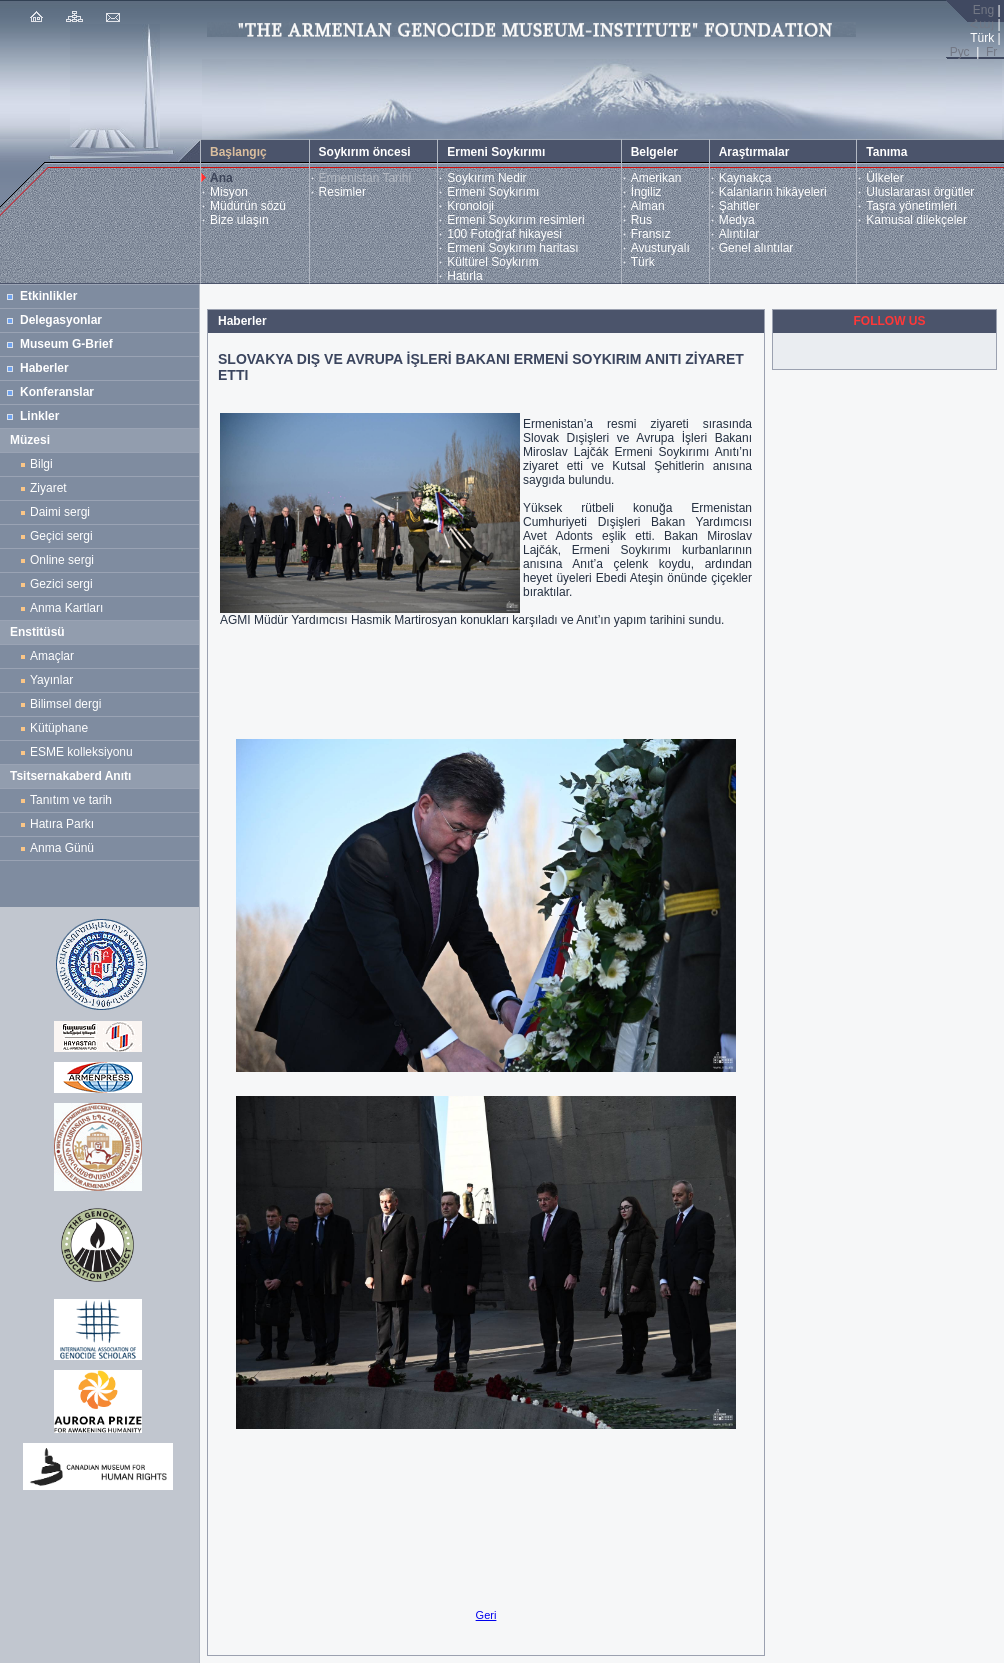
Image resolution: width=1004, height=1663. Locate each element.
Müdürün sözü (248, 206)
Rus (641, 220)
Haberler (44, 368)
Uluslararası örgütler (920, 192)
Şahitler (739, 206)
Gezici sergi (64, 584)
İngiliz (646, 192)
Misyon (229, 192)
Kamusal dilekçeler (916, 220)
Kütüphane (59, 728)
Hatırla (464, 276)
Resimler (342, 192)
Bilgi (41, 464)
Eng (983, 10)
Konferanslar (57, 392)
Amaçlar (52, 656)
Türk (643, 262)
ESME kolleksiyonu (81, 752)
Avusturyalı (660, 248)
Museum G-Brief (66, 344)
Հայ (982, 24)
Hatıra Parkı (62, 824)
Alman (648, 206)
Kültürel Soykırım (492, 262)
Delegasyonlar (61, 320)
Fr (991, 52)
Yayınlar (51, 680)
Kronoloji (470, 206)
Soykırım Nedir (486, 178)
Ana (221, 178)
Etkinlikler (48, 296)
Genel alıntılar (756, 248)
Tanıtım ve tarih (71, 800)
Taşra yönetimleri (911, 206)
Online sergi (65, 560)
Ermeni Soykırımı (493, 192)
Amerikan (656, 178)
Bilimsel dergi (69, 704)
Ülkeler (884, 178)
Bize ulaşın (239, 220)
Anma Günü (62, 848)
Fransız (651, 234)
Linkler (39, 416)
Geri (486, 1615)
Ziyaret (48, 488)
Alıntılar (739, 234)
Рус (960, 52)
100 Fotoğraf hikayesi (504, 234)
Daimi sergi (60, 512)
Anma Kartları (70, 608)
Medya (737, 220)
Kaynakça (745, 178)
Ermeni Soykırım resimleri (515, 220)
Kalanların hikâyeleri (773, 192)
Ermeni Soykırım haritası (512, 248)
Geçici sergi (61, 536)
